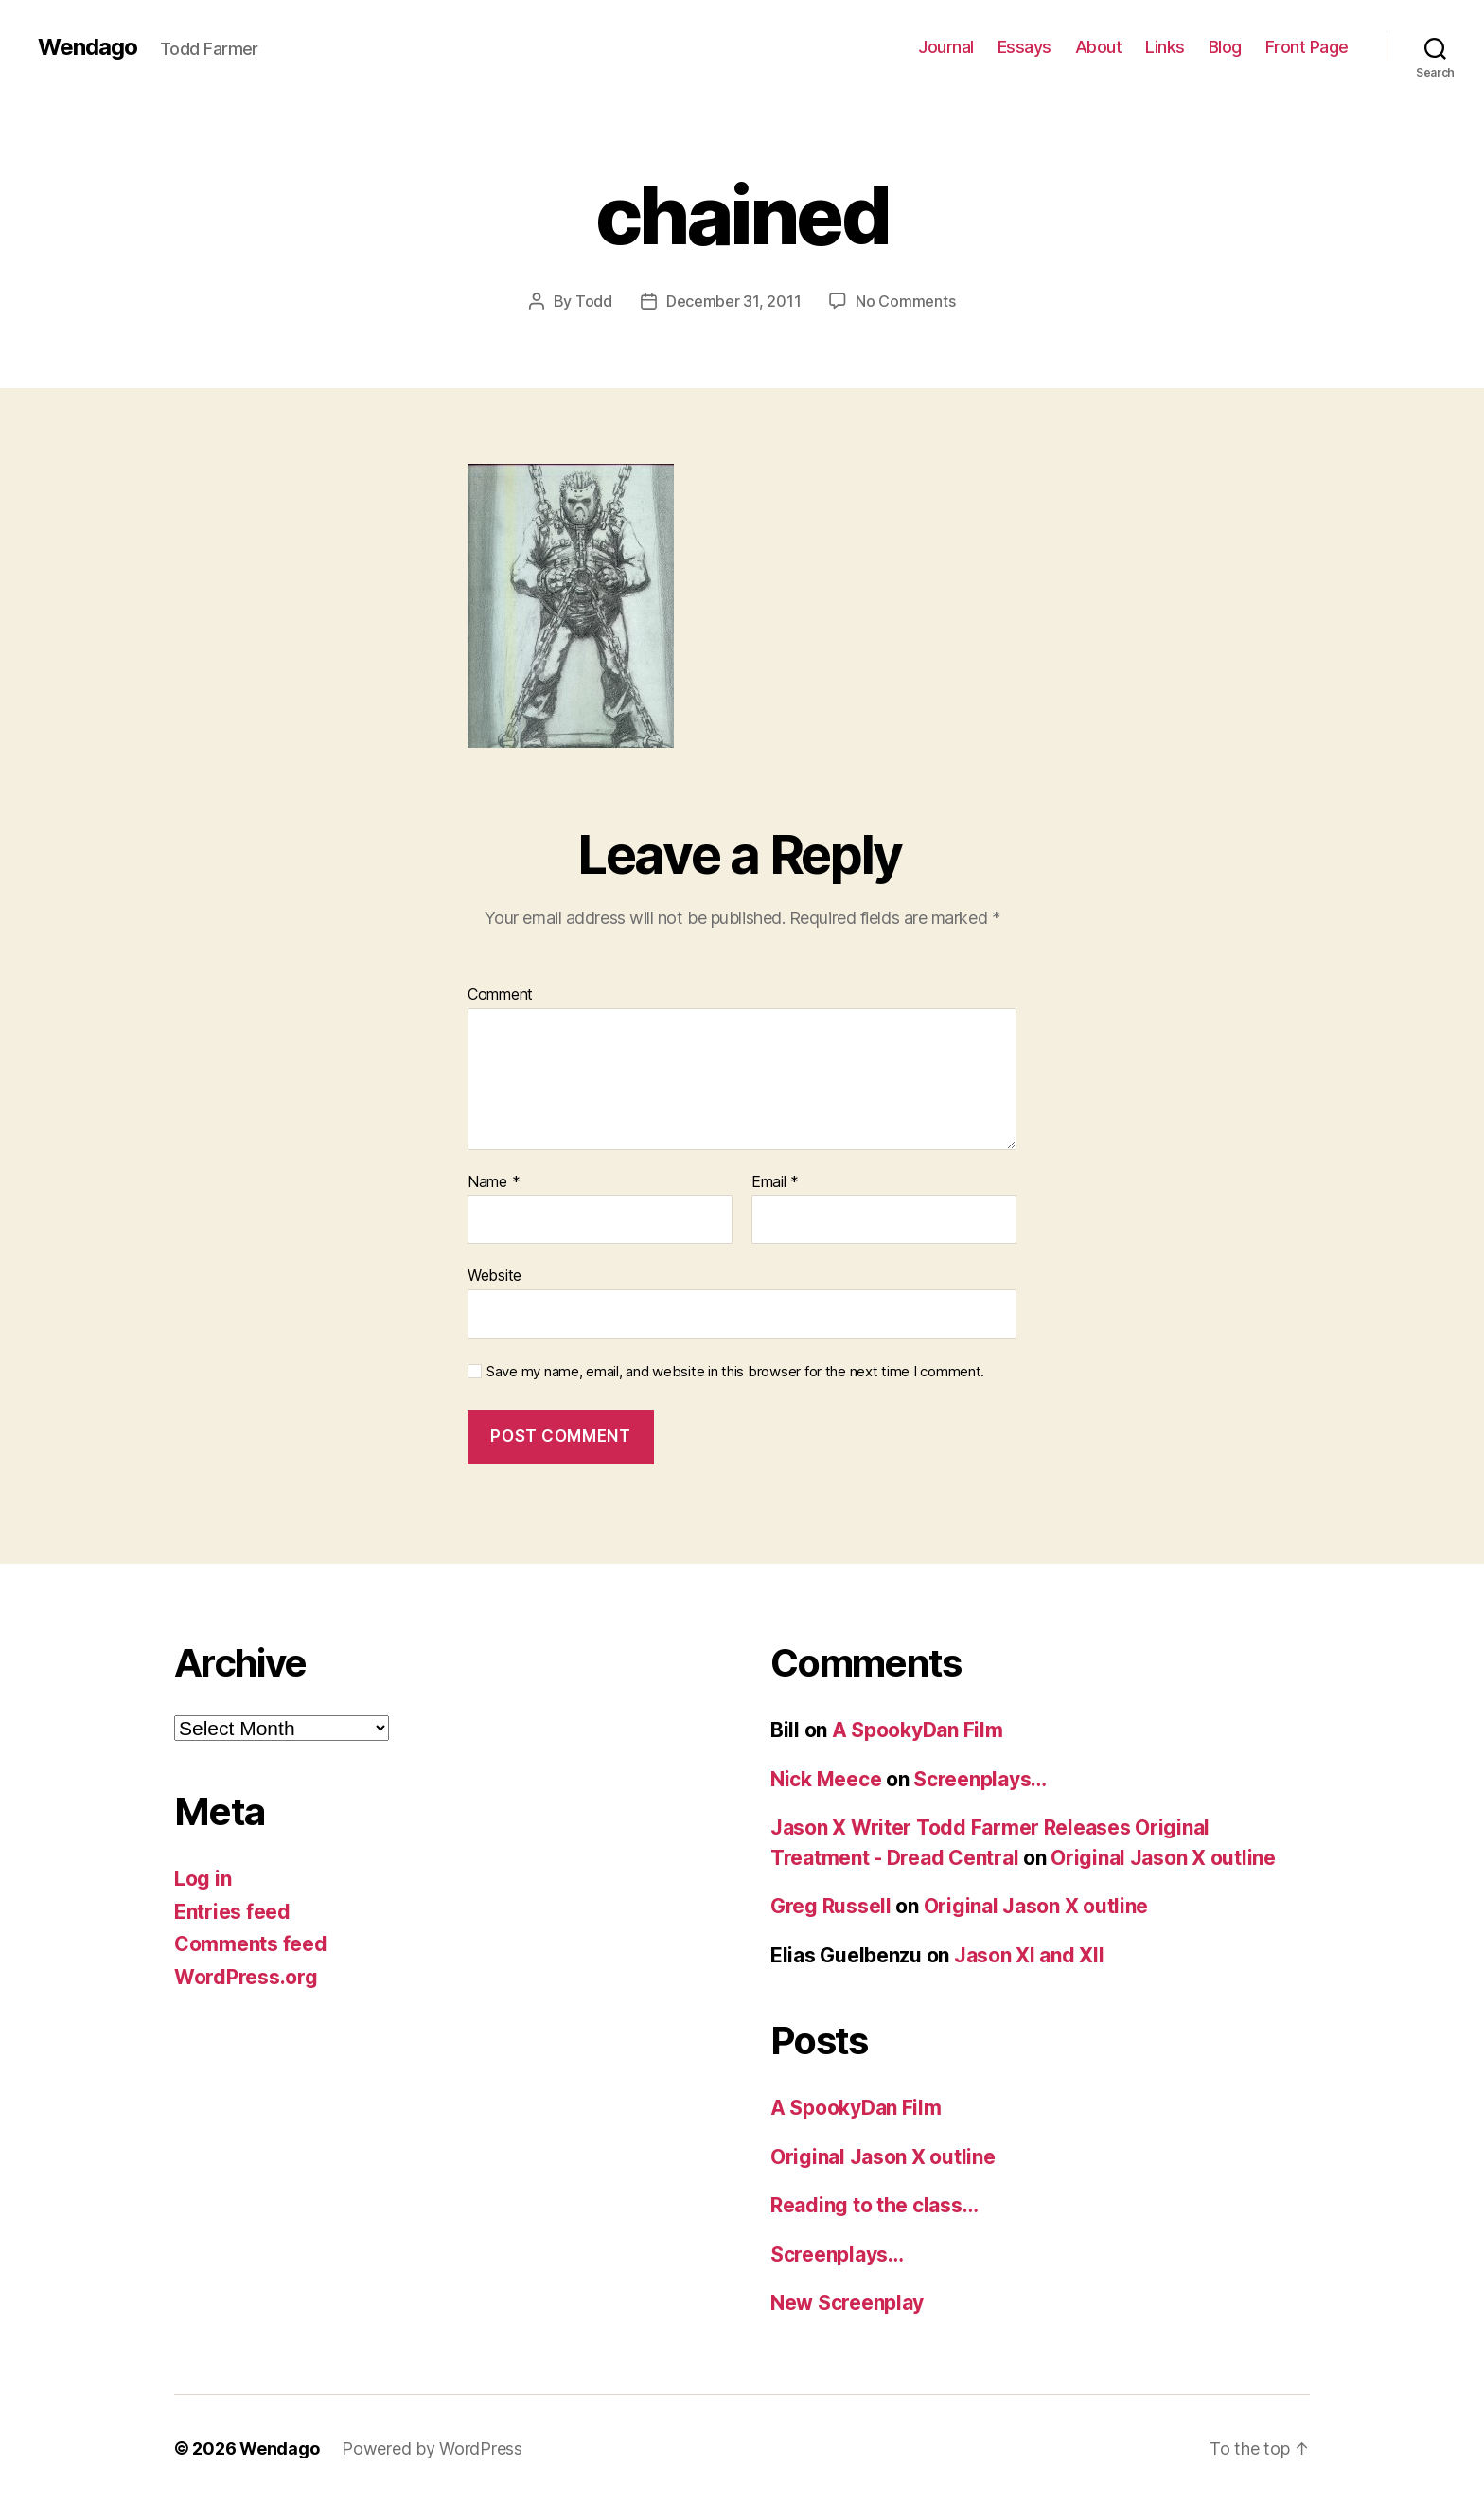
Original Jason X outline (1163, 1858)
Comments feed (250, 1944)
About (1098, 47)
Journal (946, 47)
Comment (500, 994)
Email (775, 1182)
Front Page (1307, 47)
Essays (1024, 47)
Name (494, 1182)
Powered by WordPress (432, 2448)
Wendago (87, 47)
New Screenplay (847, 2303)
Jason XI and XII (1029, 1955)
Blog (1225, 47)
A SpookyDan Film (917, 1730)
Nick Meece (825, 1779)
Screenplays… (980, 1779)
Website (494, 1275)
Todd (593, 301)
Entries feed (232, 1912)
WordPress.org (246, 1977)
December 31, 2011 (733, 301)
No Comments (905, 301)
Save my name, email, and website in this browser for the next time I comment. (735, 1371)
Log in (202, 1878)
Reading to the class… (874, 2205)
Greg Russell (831, 1906)
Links (1165, 47)
